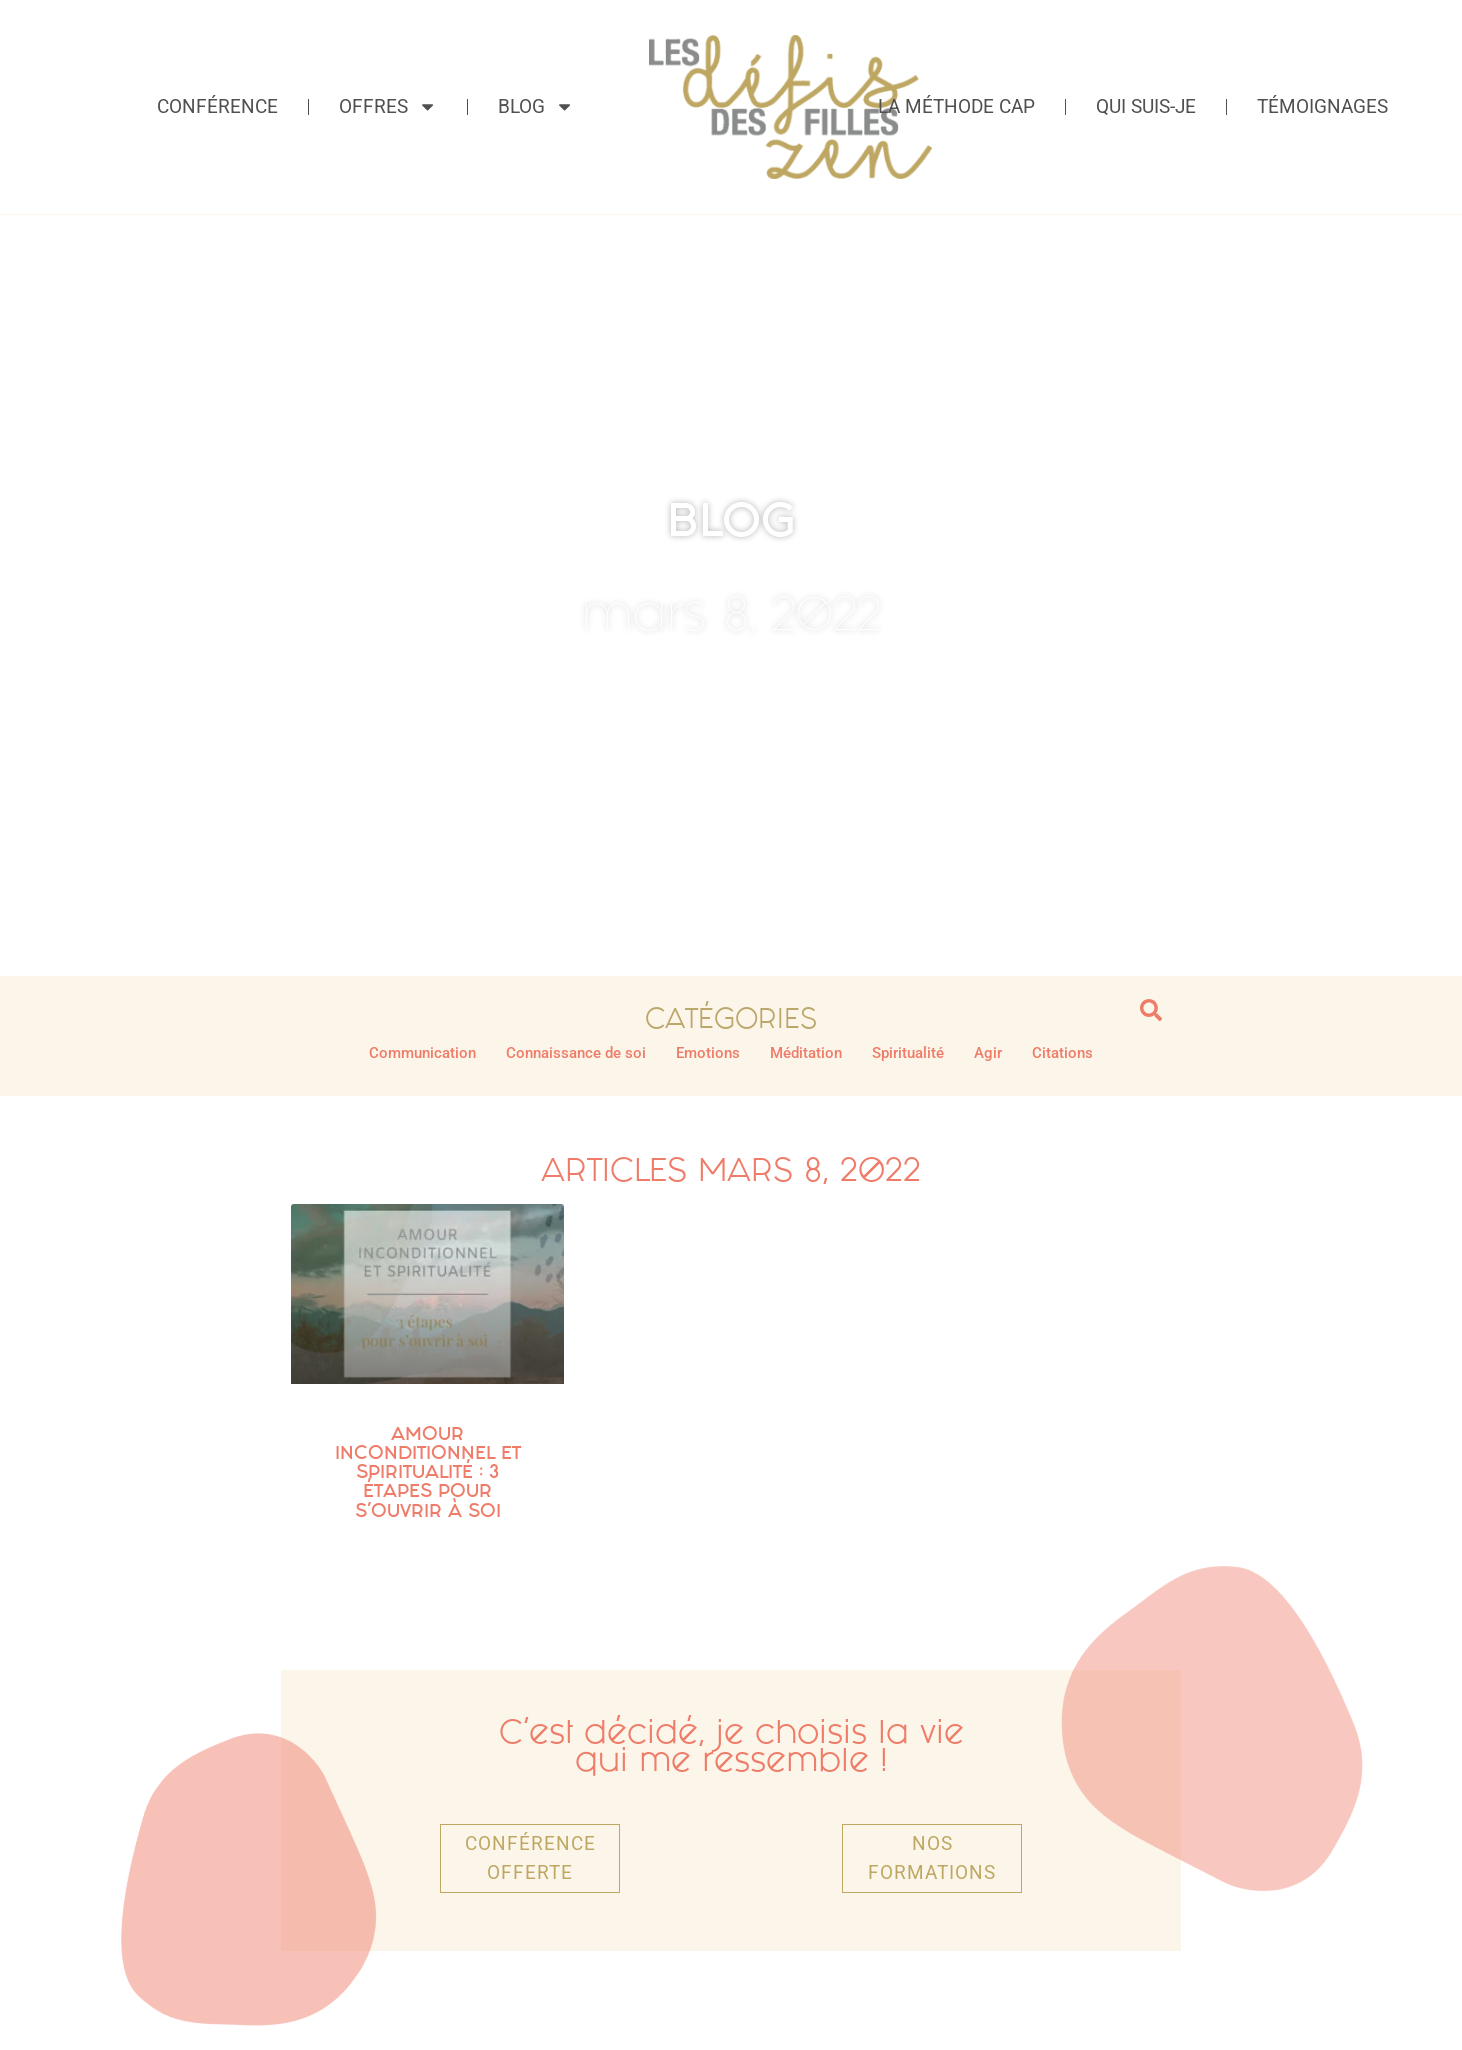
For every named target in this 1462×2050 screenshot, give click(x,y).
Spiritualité (908, 1053)
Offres (388, 106)
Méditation (806, 1053)
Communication (422, 1053)
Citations (1062, 1053)
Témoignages (1322, 106)
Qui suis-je (1146, 106)
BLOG (731, 519)
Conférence (217, 106)
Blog (536, 106)
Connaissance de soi (576, 1053)
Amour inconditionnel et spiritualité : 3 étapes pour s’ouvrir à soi (428, 1472)
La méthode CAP (956, 106)
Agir (988, 1053)
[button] (1151, 1010)
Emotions (708, 1053)
